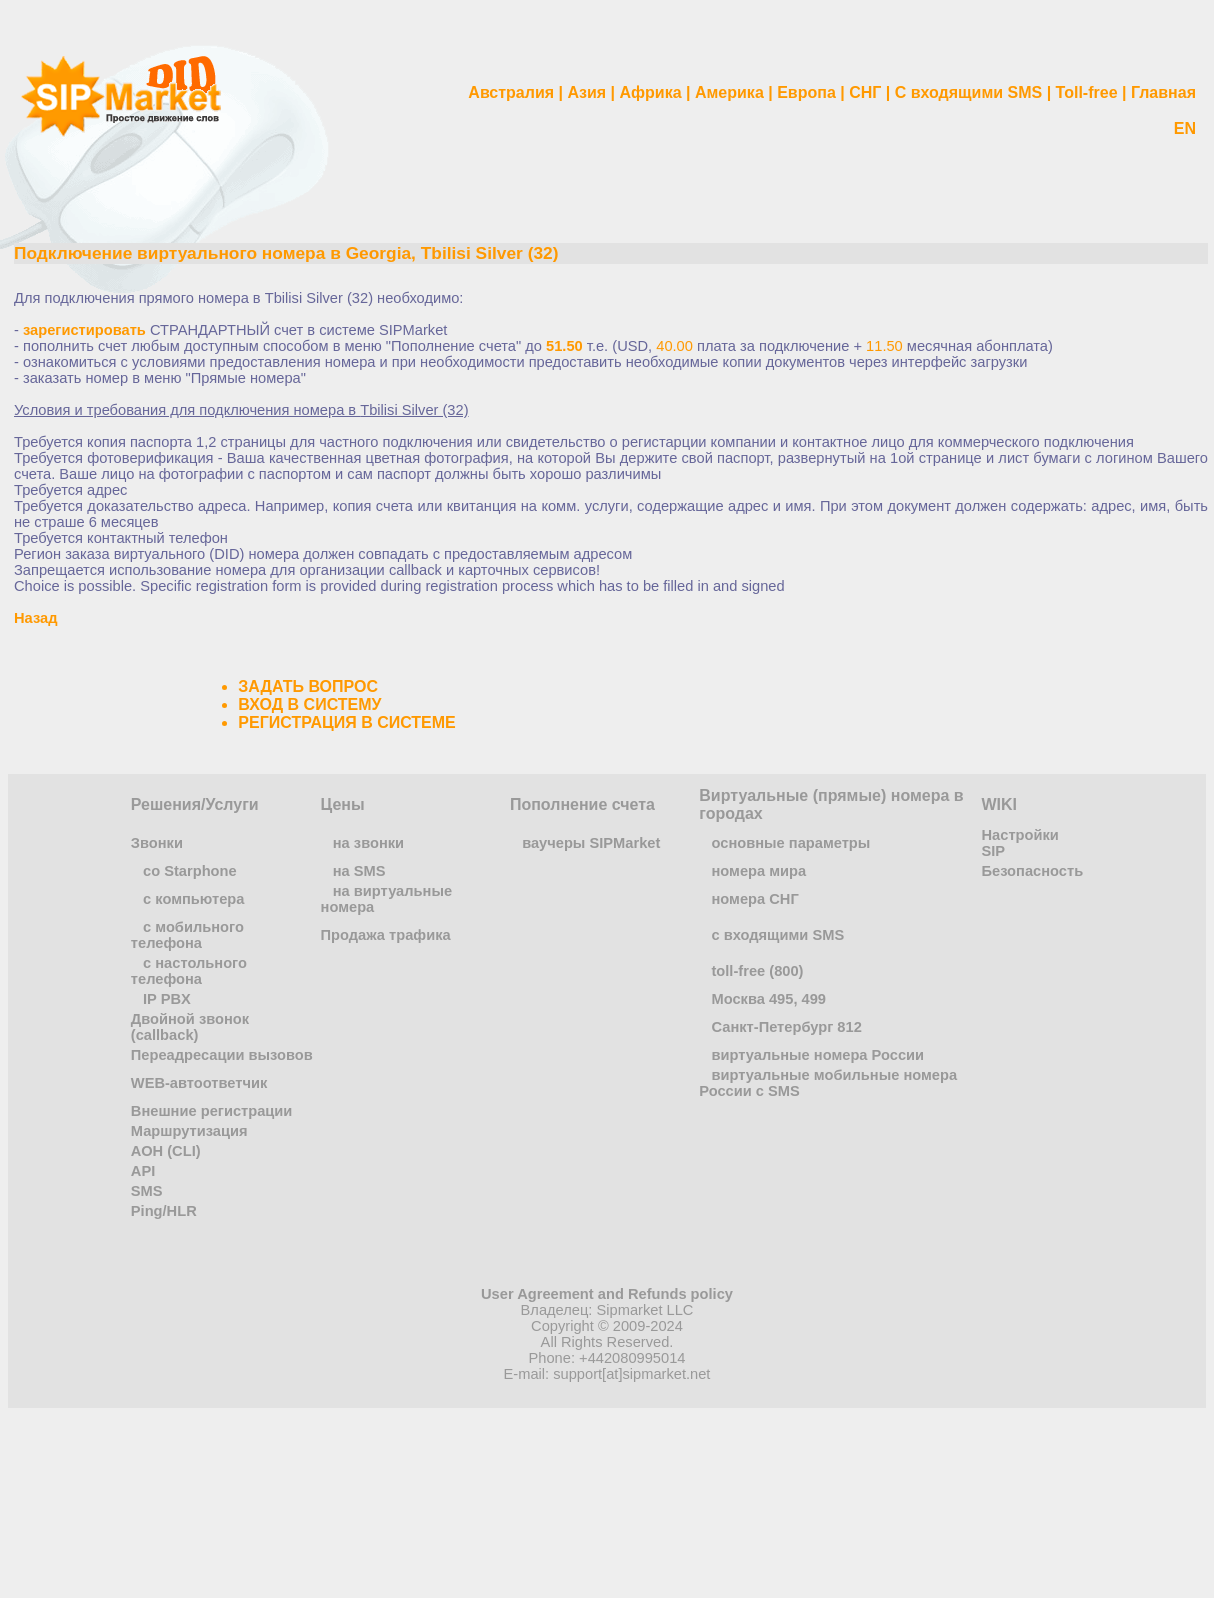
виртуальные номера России (817, 1055)
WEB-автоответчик (199, 1083)
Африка (651, 92)
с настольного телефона (189, 971)
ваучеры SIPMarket (591, 843)
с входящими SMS (777, 935)
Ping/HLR (164, 1211)
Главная (1163, 92)
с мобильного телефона (187, 935)
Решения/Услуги (195, 804)
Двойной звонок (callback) (190, 1027)
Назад (35, 618)
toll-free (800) (757, 971)
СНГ (865, 92)
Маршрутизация (189, 1131)
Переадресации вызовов (222, 1055)
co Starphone (190, 871)
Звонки (157, 843)
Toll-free (1087, 92)
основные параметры (790, 843)
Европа (806, 92)
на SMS (359, 871)
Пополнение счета (582, 804)
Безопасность (1033, 871)
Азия (586, 92)
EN (1185, 128)
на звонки (368, 843)
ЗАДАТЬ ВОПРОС (308, 686)
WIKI (1000, 804)
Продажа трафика (386, 935)
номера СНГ (754, 899)
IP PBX (167, 999)
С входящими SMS (969, 92)
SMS (147, 1191)
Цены (343, 804)
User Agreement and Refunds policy (607, 1294)
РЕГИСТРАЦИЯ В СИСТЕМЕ (346, 722)
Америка (729, 92)
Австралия (511, 92)
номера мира (758, 871)
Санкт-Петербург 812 (786, 1027)
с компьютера (193, 899)
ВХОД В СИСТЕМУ (309, 704)
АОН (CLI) (166, 1151)
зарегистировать (84, 330)
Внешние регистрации (212, 1111)
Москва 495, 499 (768, 999)
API (143, 1171)
